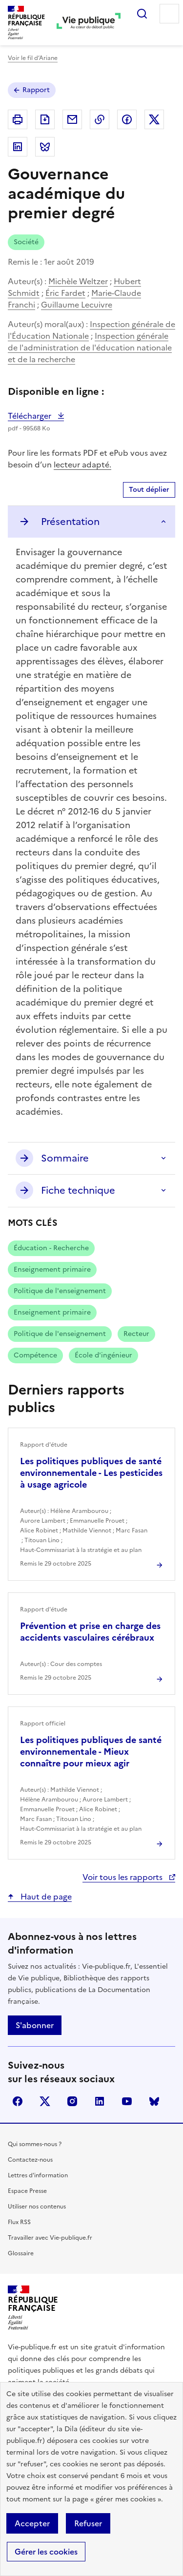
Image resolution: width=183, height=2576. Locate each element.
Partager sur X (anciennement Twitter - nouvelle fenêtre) (154, 119)
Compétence (35, 1355)
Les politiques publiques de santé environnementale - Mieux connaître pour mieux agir (91, 1751)
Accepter (32, 2523)
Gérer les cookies (46, 2551)
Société (26, 242)
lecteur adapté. (82, 464)
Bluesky (154, 2101)
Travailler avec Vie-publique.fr (50, 2237)
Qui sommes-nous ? (34, 2144)
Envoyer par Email (72, 119)
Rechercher (142, 13)
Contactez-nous (30, 2159)
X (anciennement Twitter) (45, 2101)
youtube (127, 2101)
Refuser (88, 2523)
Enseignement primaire (52, 1269)
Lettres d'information (38, 2175)
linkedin (99, 2101)
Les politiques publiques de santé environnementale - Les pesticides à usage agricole (91, 1472)
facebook (17, 2101)
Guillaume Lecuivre (76, 304)
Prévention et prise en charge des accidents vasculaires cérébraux (90, 1631)
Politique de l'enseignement (60, 1291)
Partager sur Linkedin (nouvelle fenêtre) (17, 146)
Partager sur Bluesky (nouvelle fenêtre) (45, 146)
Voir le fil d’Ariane (33, 58)
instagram (72, 2101)
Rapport (36, 90)
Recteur (136, 1334)
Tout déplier (149, 489)
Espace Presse (27, 2191)
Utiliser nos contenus (37, 2206)
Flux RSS (19, 2222)
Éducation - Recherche (51, 1248)
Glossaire (21, 2253)
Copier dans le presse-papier (99, 119)
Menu (169, 13)
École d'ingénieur (103, 1355)
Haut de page (45, 1896)
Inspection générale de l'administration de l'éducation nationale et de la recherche (90, 347)
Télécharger (36, 416)
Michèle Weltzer (78, 281)
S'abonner (35, 2025)
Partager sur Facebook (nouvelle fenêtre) (127, 119)
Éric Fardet (65, 293)
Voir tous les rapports (123, 1877)
